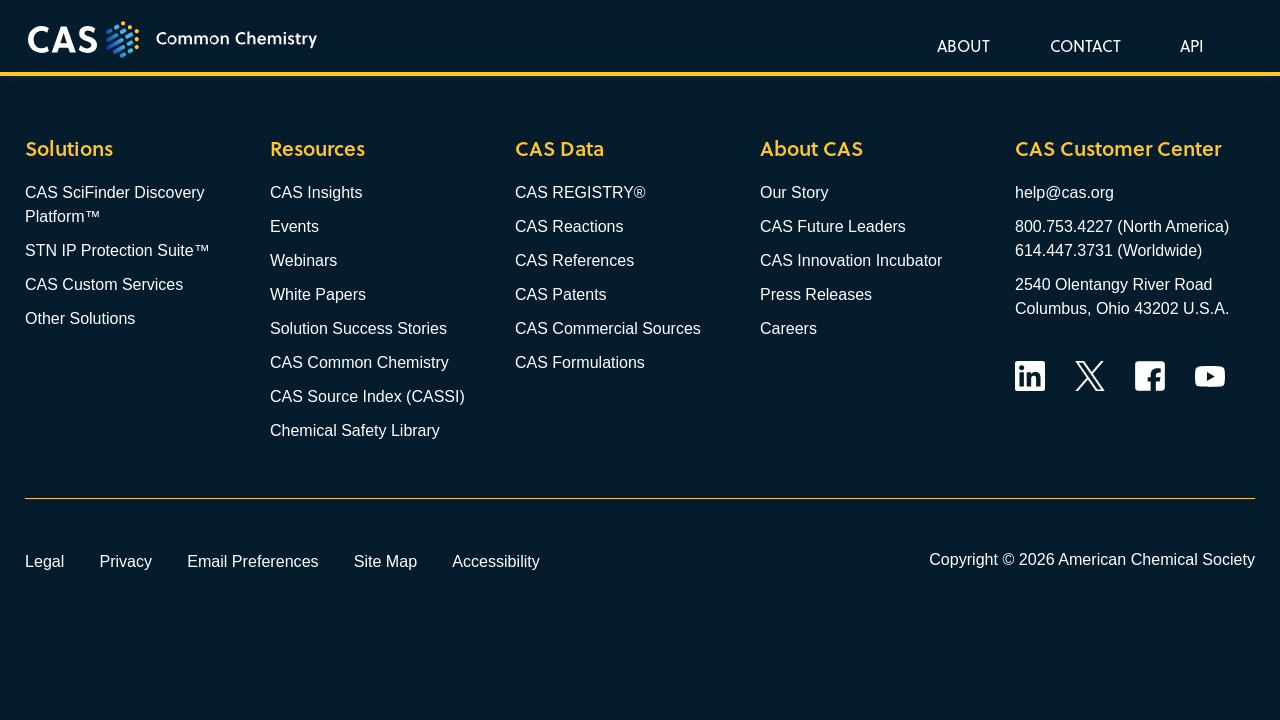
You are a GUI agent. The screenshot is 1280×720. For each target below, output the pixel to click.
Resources (317, 148)
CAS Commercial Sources (608, 328)
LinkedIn (1030, 376)
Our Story (794, 192)
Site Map (386, 561)
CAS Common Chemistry (359, 362)
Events (294, 226)
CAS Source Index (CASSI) (367, 396)
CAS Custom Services (104, 284)
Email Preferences (253, 561)
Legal (44, 561)
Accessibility (496, 561)
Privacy (125, 561)
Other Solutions (80, 318)
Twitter (1090, 376)
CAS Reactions (569, 226)
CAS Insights (316, 192)
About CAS (811, 148)
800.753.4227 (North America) (1122, 226)
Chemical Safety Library (355, 430)
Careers (788, 328)
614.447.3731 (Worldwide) (1108, 250)
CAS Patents (561, 294)
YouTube (1210, 376)
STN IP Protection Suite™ (117, 250)
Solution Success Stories (358, 328)
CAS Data (559, 148)
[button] (1188, 45)
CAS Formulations (580, 362)
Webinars (303, 260)
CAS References (574, 260)
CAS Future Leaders (833, 226)
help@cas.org (1064, 192)
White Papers (318, 294)
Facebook (1150, 376)
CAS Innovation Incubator (851, 260)
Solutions (69, 148)
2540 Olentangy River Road (1113, 284)
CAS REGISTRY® (580, 192)
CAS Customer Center (1118, 148)
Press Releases (816, 294)
